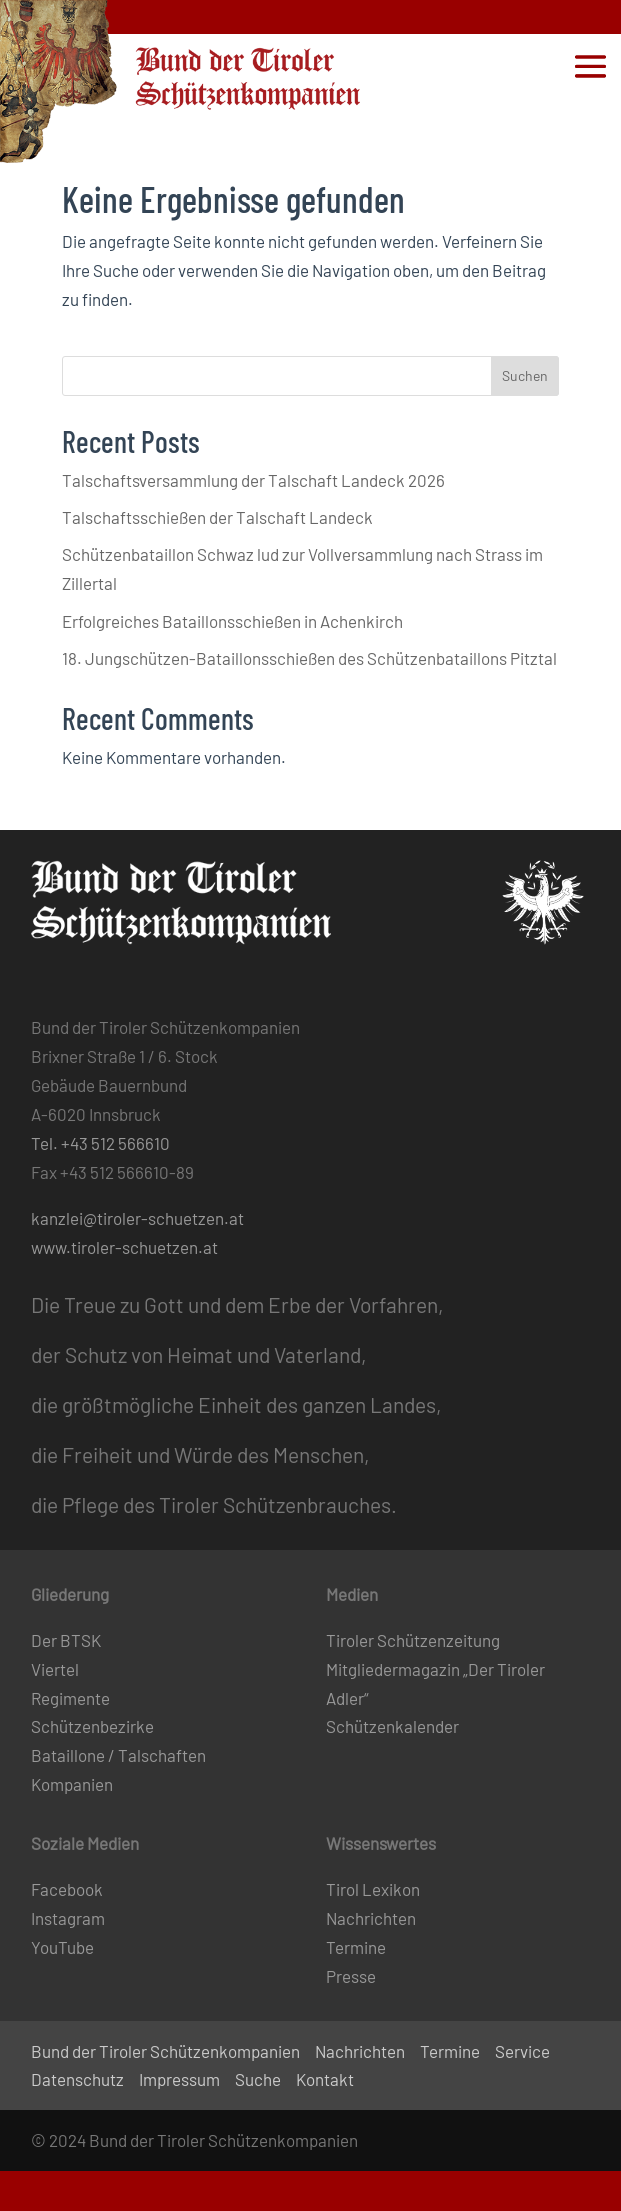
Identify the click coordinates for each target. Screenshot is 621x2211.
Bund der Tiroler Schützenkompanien (165, 2051)
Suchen (525, 375)
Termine (356, 1947)
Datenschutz (77, 2079)
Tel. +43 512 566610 (100, 1143)
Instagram (68, 1918)
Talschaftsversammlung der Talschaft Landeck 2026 (253, 480)
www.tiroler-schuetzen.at (124, 1247)
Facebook (67, 1889)
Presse (351, 1976)
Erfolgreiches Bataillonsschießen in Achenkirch (232, 621)
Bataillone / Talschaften (118, 1755)
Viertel (55, 1669)
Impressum (179, 2079)
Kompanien (72, 1784)
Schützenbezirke (92, 1726)
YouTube (62, 1947)
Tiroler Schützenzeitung (413, 1640)
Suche (258, 2079)
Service (522, 2051)
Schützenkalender (392, 1726)
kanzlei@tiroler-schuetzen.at (137, 1218)
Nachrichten (371, 1918)
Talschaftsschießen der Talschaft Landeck (217, 517)
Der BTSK (66, 1640)
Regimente (70, 1698)
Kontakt (325, 2079)
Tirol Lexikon (373, 1889)
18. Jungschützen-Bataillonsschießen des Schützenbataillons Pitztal (309, 658)
